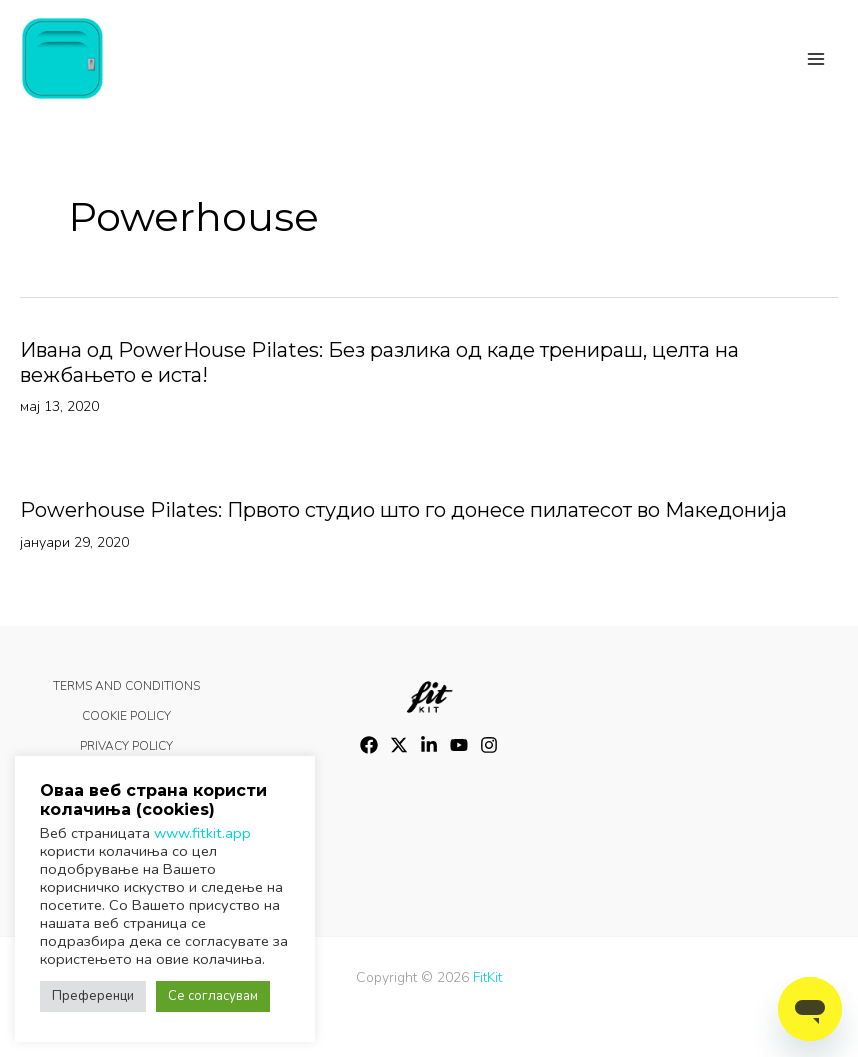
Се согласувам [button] (213, 996)
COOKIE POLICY (126, 716)
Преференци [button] (93, 996)
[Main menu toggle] (816, 59)
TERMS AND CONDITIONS (126, 686)
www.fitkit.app (202, 833)
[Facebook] (369, 745)
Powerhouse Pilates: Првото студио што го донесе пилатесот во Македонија (403, 511)
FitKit (487, 977)
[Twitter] (399, 745)
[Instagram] (489, 745)
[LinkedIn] (429, 745)
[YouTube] (459, 745)
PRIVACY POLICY (126, 746)
